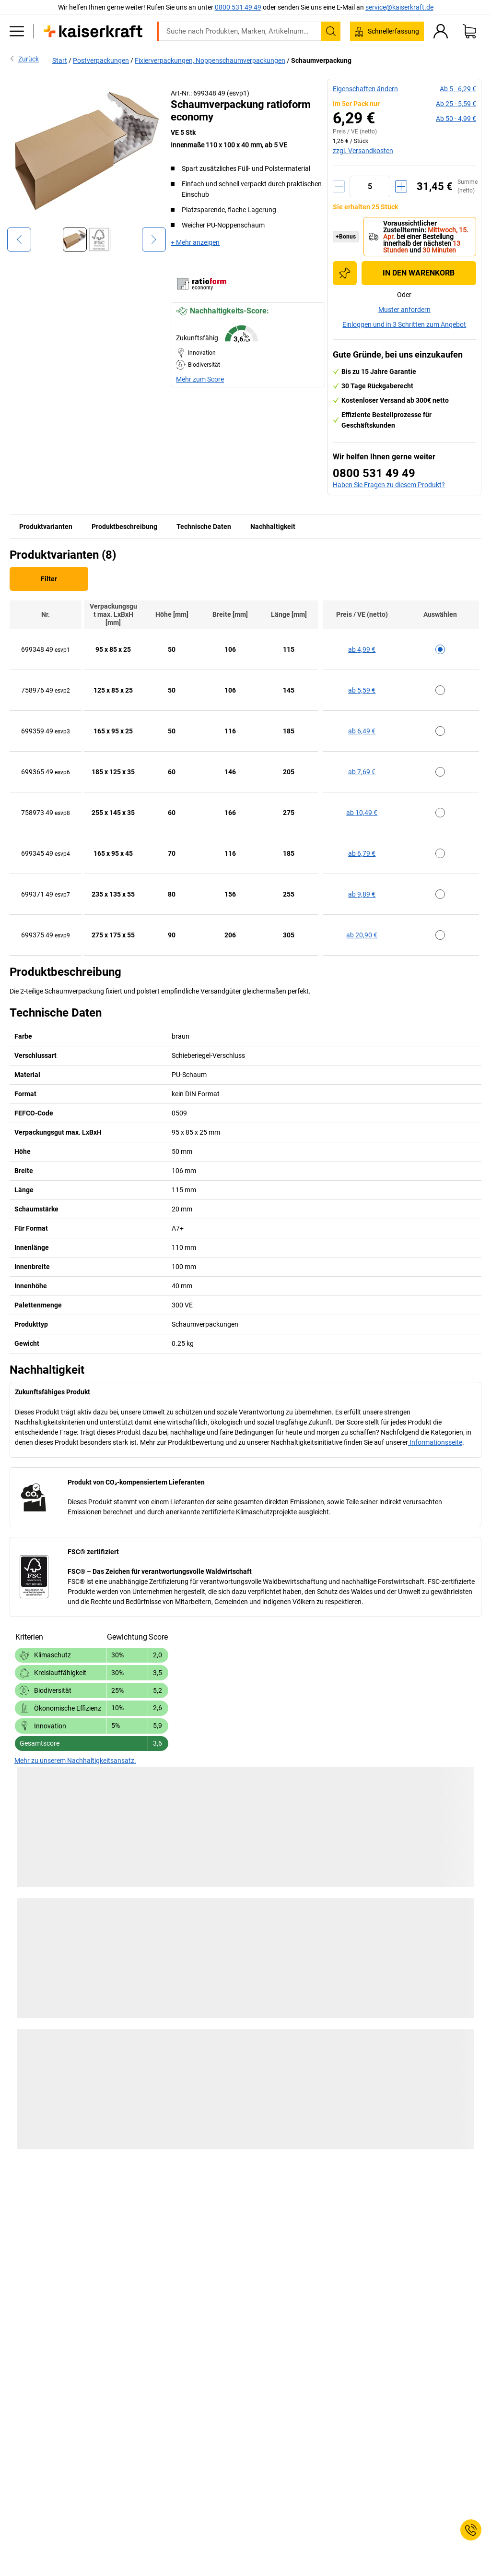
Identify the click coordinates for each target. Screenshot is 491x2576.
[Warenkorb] (469, 31)
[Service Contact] (470, 2529)
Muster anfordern (404, 309)
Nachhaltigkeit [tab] (272, 526)
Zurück (24, 58)
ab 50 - (456, 118)
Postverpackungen (101, 60)
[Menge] (370, 186)
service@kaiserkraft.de (399, 7)
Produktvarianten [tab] (45, 526)
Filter (49, 579)
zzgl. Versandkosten (363, 151)
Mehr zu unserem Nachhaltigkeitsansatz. (75, 1760)
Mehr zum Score (200, 379)
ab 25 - (456, 104)
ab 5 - (458, 89)
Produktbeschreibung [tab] (124, 526)
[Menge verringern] (339, 186)
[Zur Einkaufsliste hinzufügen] (345, 273)
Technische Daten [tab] (203, 526)
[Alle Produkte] (17, 31)
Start (59, 60)
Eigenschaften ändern (365, 89)
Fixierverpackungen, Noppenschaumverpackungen (210, 60)
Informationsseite (435, 1442)
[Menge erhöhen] (401, 186)
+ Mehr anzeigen (195, 242)
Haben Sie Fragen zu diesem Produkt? (389, 485)
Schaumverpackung (321, 60)
